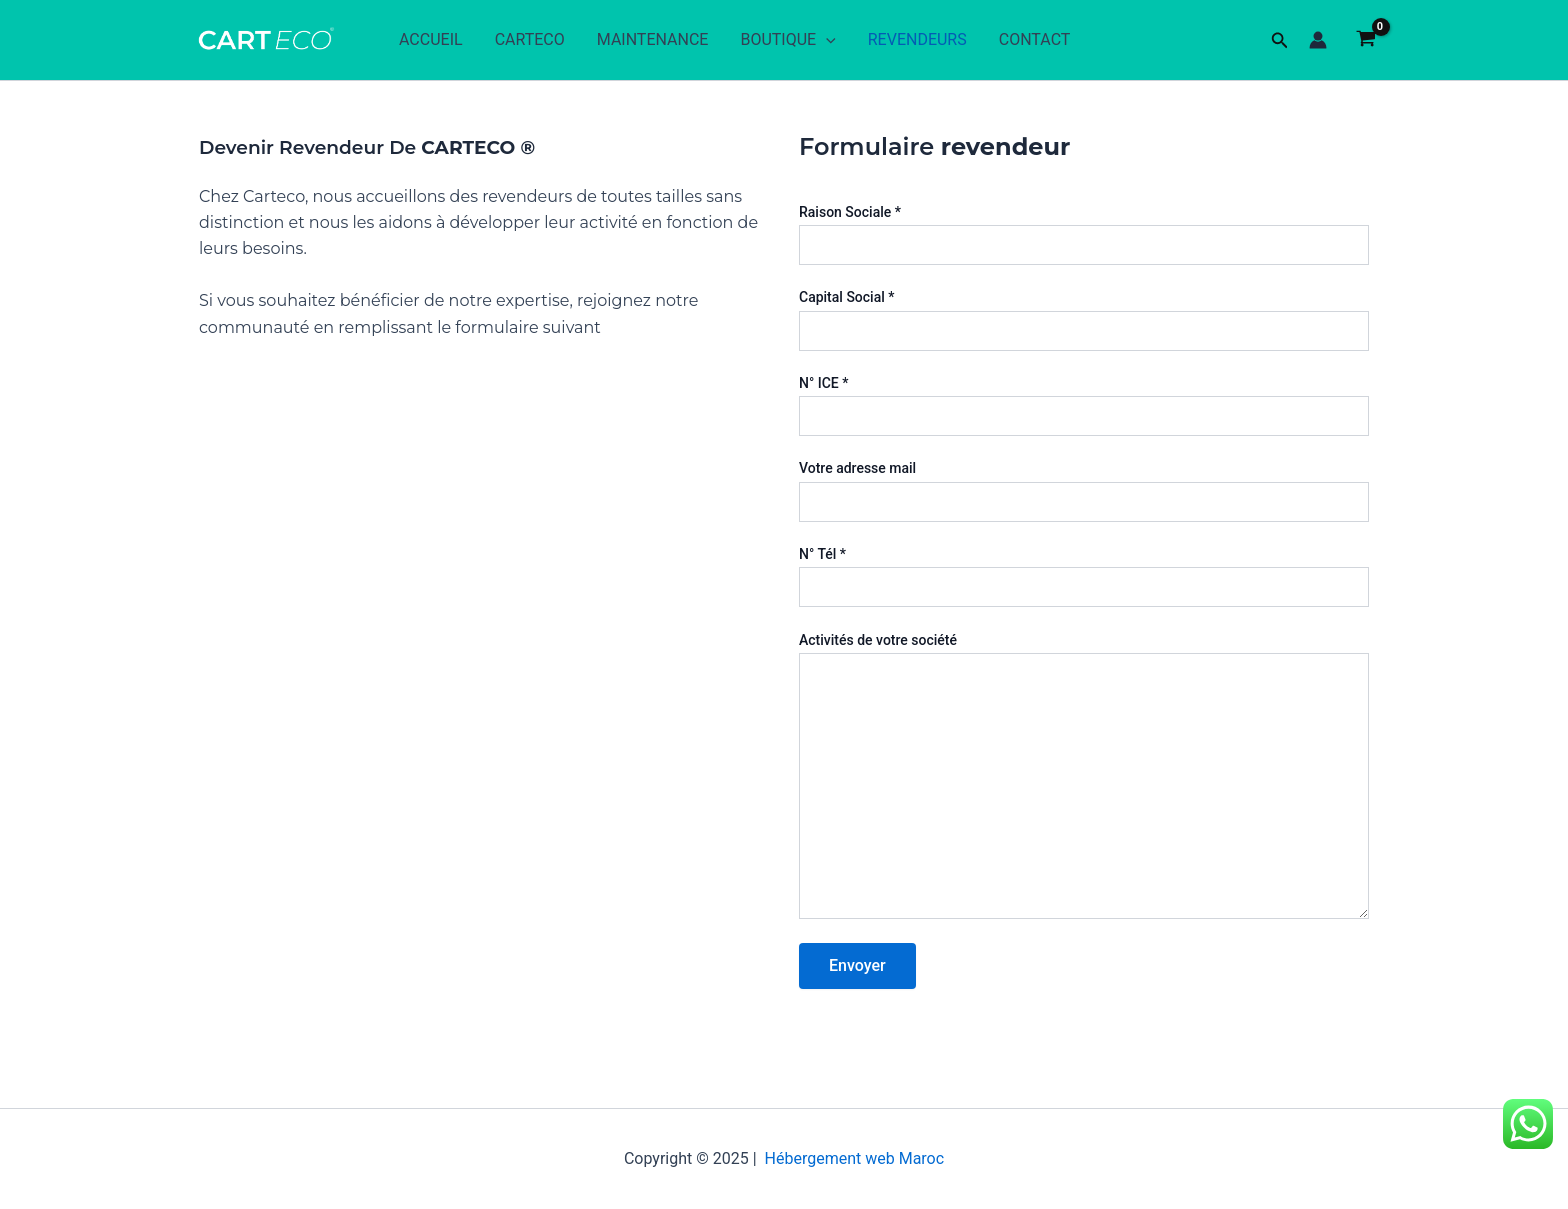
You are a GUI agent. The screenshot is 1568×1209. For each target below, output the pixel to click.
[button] (1280, 40)
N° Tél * (1084, 576)
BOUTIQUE (787, 40)
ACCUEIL (431, 39)
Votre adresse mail (1084, 490)
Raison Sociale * (1084, 234)
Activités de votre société (1084, 778)
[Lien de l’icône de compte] (1318, 40)
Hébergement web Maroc (855, 1158)
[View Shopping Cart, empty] (1365, 40)
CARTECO (530, 39)
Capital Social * (1084, 319)
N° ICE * (1084, 405)
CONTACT (1035, 39)
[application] (826, 40)
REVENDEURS (917, 39)
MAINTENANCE (653, 39)
